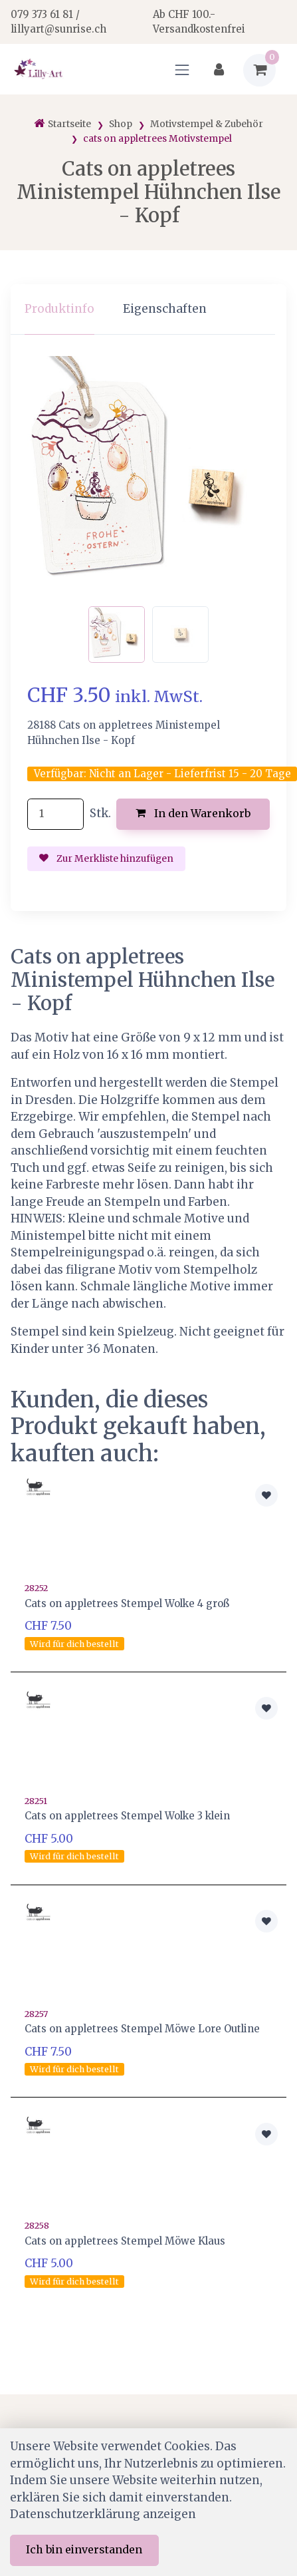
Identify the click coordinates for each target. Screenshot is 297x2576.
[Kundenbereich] (219, 70)
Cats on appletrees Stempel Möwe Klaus (125, 2241)
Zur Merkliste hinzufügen (106, 858)
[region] (148, 309)
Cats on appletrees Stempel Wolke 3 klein (127, 1815)
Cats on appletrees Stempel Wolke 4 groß (127, 1603)
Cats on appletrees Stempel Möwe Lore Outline (142, 2028)
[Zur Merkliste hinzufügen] (266, 1495)
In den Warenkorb (193, 813)
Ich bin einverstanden (84, 2549)
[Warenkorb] (259, 70)
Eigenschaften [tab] (165, 308)
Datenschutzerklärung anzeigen (103, 2514)
